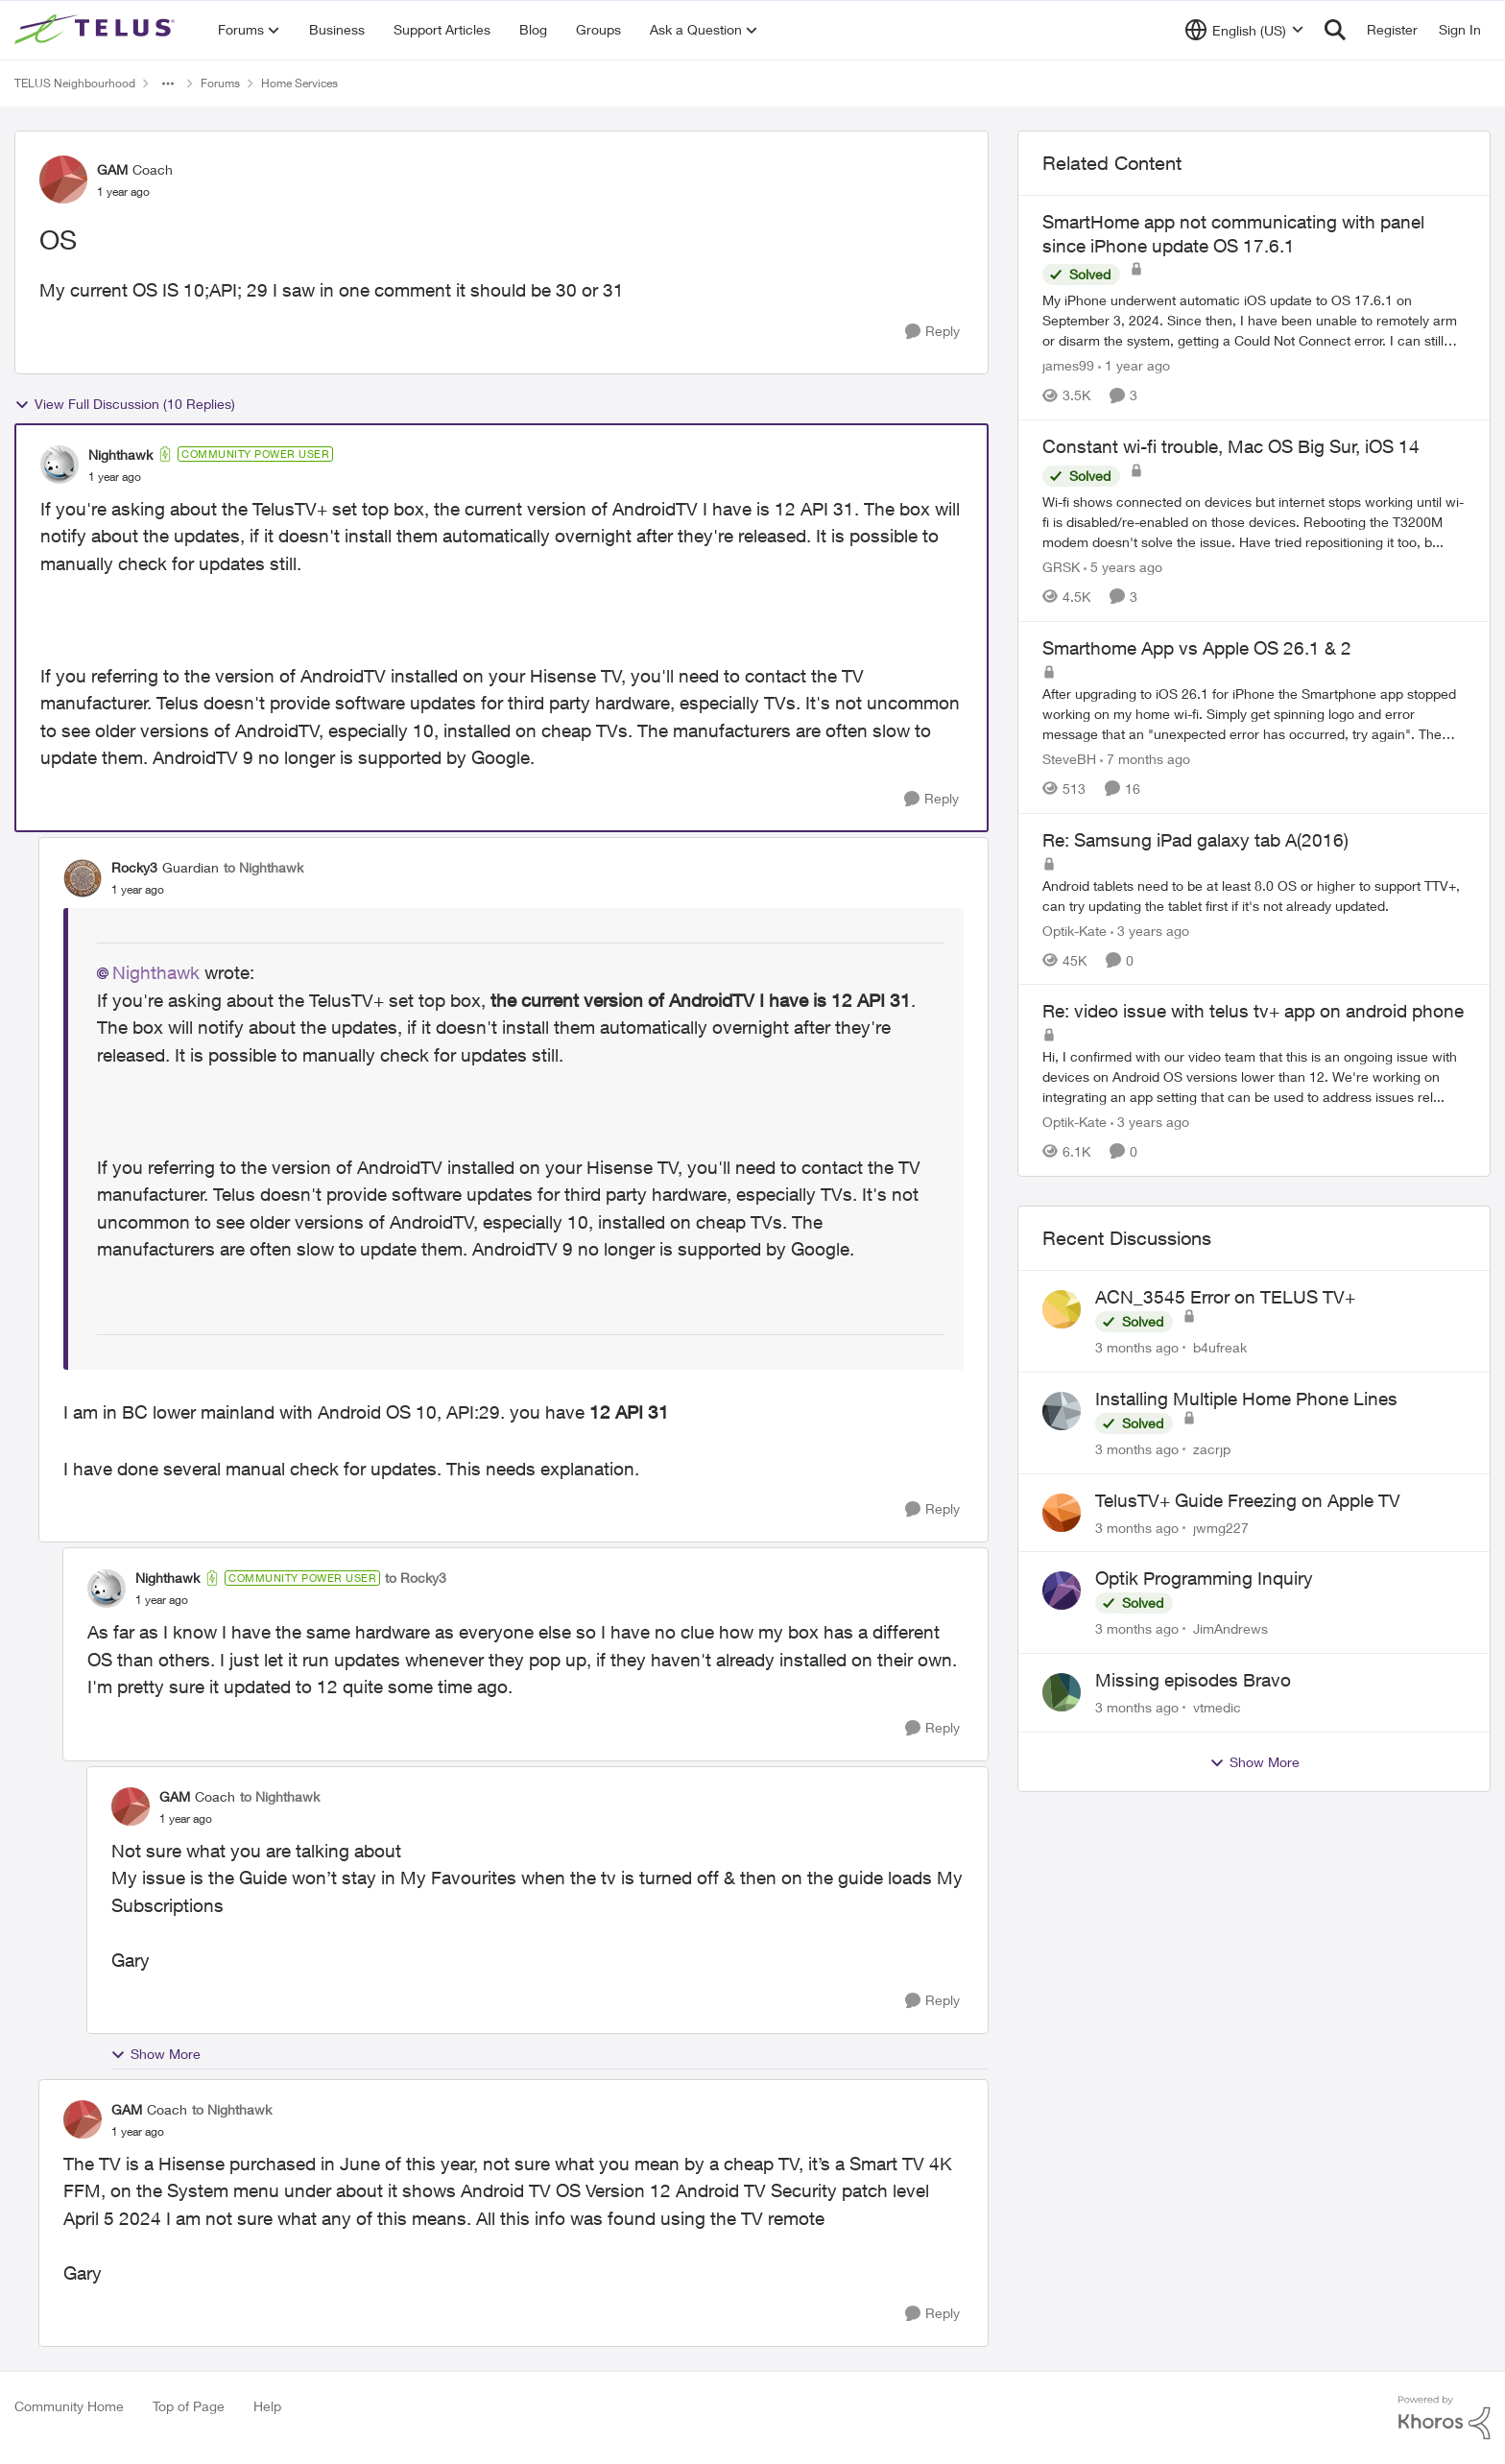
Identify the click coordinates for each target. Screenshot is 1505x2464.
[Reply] (932, 332)
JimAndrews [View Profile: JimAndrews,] (1230, 1628)
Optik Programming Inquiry (1204, 1578)
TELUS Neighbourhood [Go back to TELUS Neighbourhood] (74, 83)
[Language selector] (1244, 30)
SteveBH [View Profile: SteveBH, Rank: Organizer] (1069, 759)
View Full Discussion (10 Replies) (124, 404)
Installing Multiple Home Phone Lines (1246, 1398)
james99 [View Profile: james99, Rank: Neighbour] (1068, 365)
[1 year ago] (1134, 365)
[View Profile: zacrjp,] (1061, 1411)
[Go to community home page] (96, 29)
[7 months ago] (1145, 759)
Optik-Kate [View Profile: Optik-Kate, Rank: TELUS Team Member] (1074, 929)
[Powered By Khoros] (1444, 2418)
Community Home (69, 2406)
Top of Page (189, 2406)
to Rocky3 (415, 1577)
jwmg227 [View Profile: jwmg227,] (1221, 1527)
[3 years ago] (1150, 930)
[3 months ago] (1137, 1347)
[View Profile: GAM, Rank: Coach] (63, 179)
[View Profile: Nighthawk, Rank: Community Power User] (59, 464)
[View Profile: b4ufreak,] (1061, 1309)
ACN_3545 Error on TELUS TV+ (1225, 1296)
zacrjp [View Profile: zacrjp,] (1211, 1449)
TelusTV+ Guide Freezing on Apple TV (1247, 1500)
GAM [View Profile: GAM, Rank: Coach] (112, 169)
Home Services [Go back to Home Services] (299, 83)
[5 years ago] (1123, 567)
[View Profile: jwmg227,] (1061, 1513)
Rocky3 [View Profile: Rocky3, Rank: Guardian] (134, 867)
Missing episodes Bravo (1193, 1679)
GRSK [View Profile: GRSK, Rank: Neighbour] (1061, 567)
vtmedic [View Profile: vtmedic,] (1217, 1707)
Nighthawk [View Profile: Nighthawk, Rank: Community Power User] (120, 454)
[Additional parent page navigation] (167, 83)
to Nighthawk (263, 867)
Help (267, 2406)
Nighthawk (156, 972)
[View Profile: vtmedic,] (1061, 1692)
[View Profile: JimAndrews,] (1061, 1590)
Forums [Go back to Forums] (220, 83)
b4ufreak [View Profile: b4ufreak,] (1220, 1347)
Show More (155, 2054)
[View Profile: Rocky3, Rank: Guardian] (82, 878)
